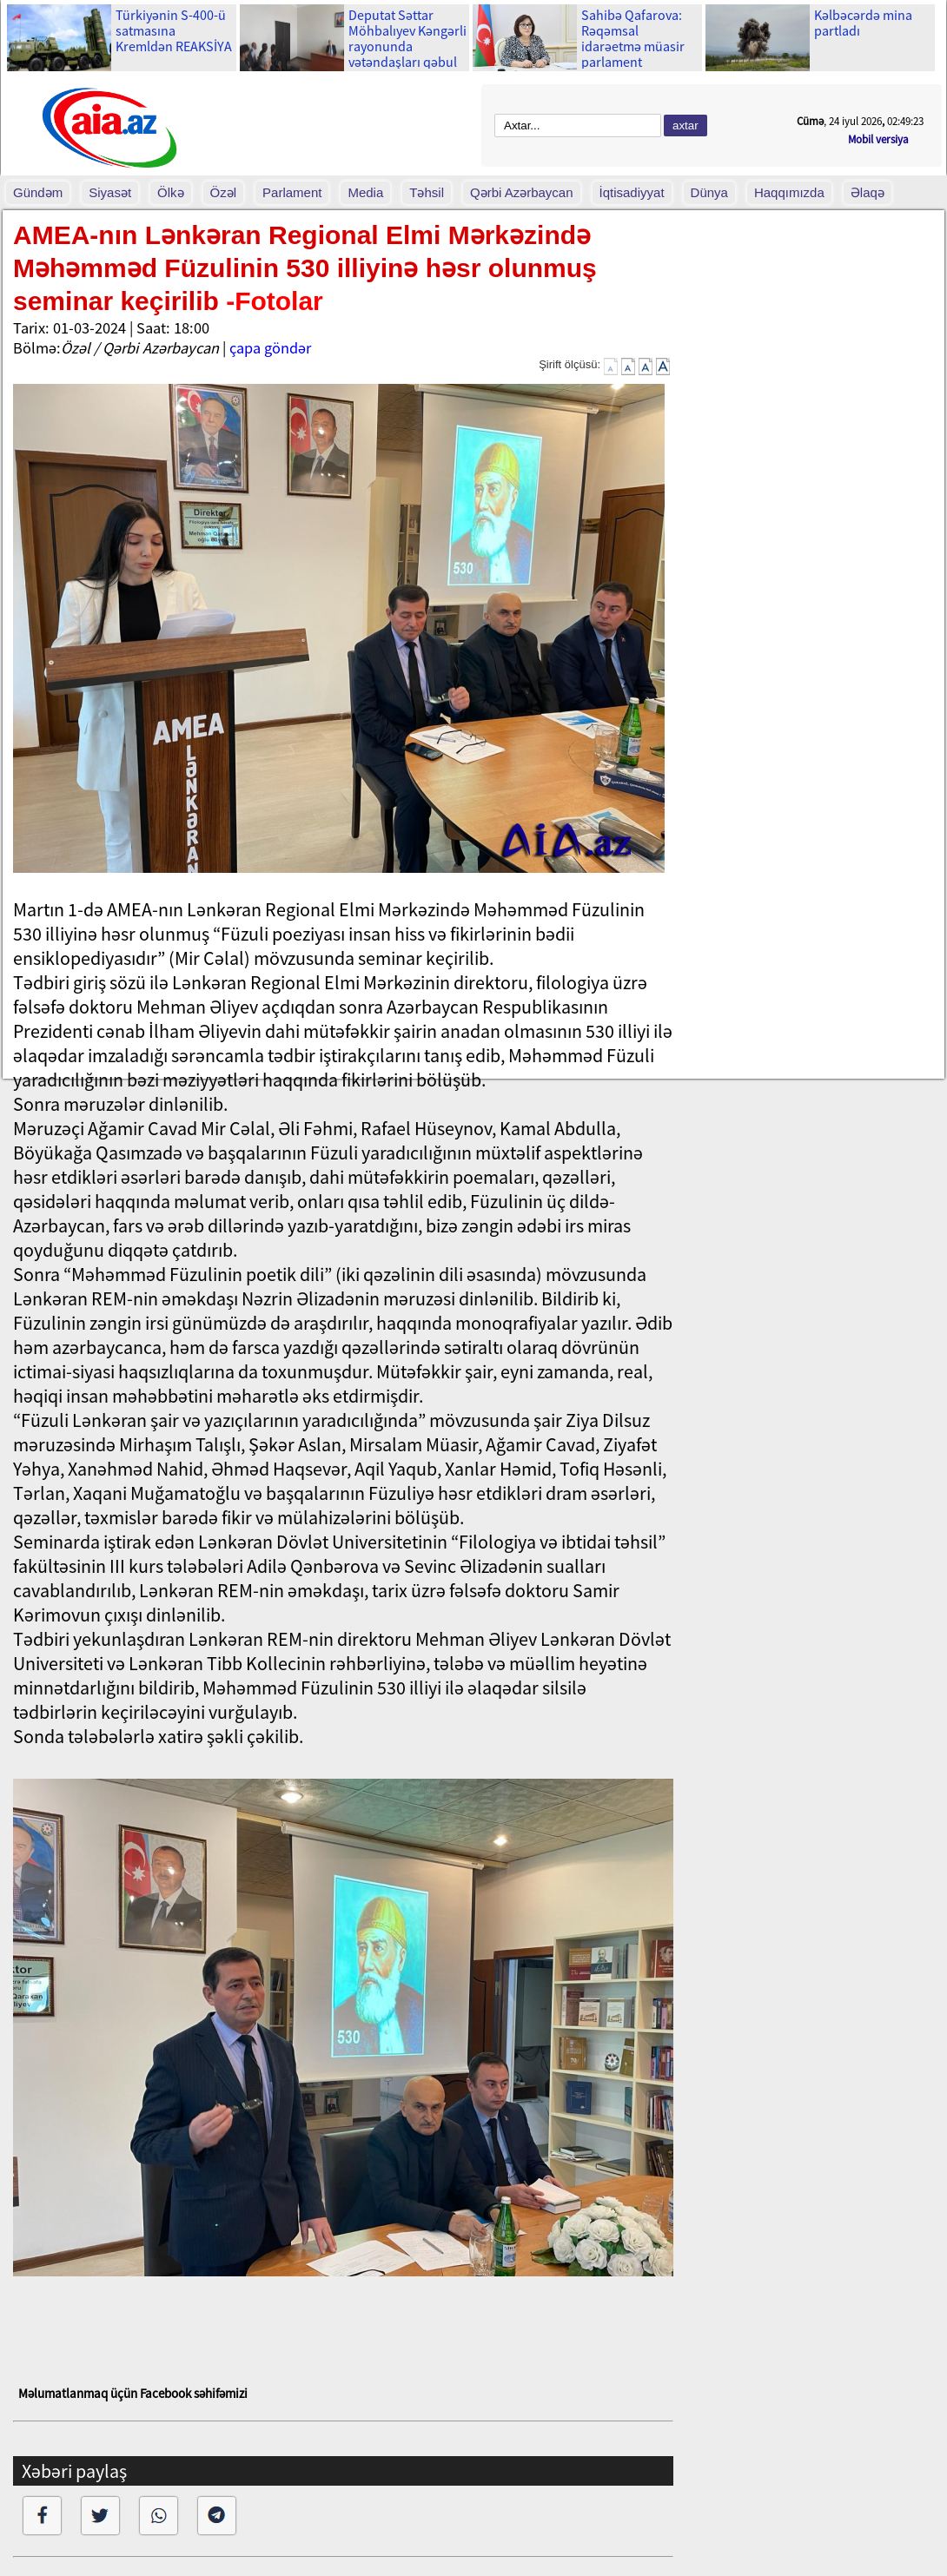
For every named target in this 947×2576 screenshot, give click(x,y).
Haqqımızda (789, 192)
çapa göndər (270, 348)
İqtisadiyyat (632, 192)
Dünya (709, 192)
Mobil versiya (878, 139)
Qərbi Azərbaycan (521, 192)
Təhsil (426, 192)
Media (365, 192)
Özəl (223, 192)
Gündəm (38, 192)
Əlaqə (867, 192)
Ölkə (170, 192)
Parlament (291, 192)
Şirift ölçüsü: (569, 364)
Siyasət (110, 192)
